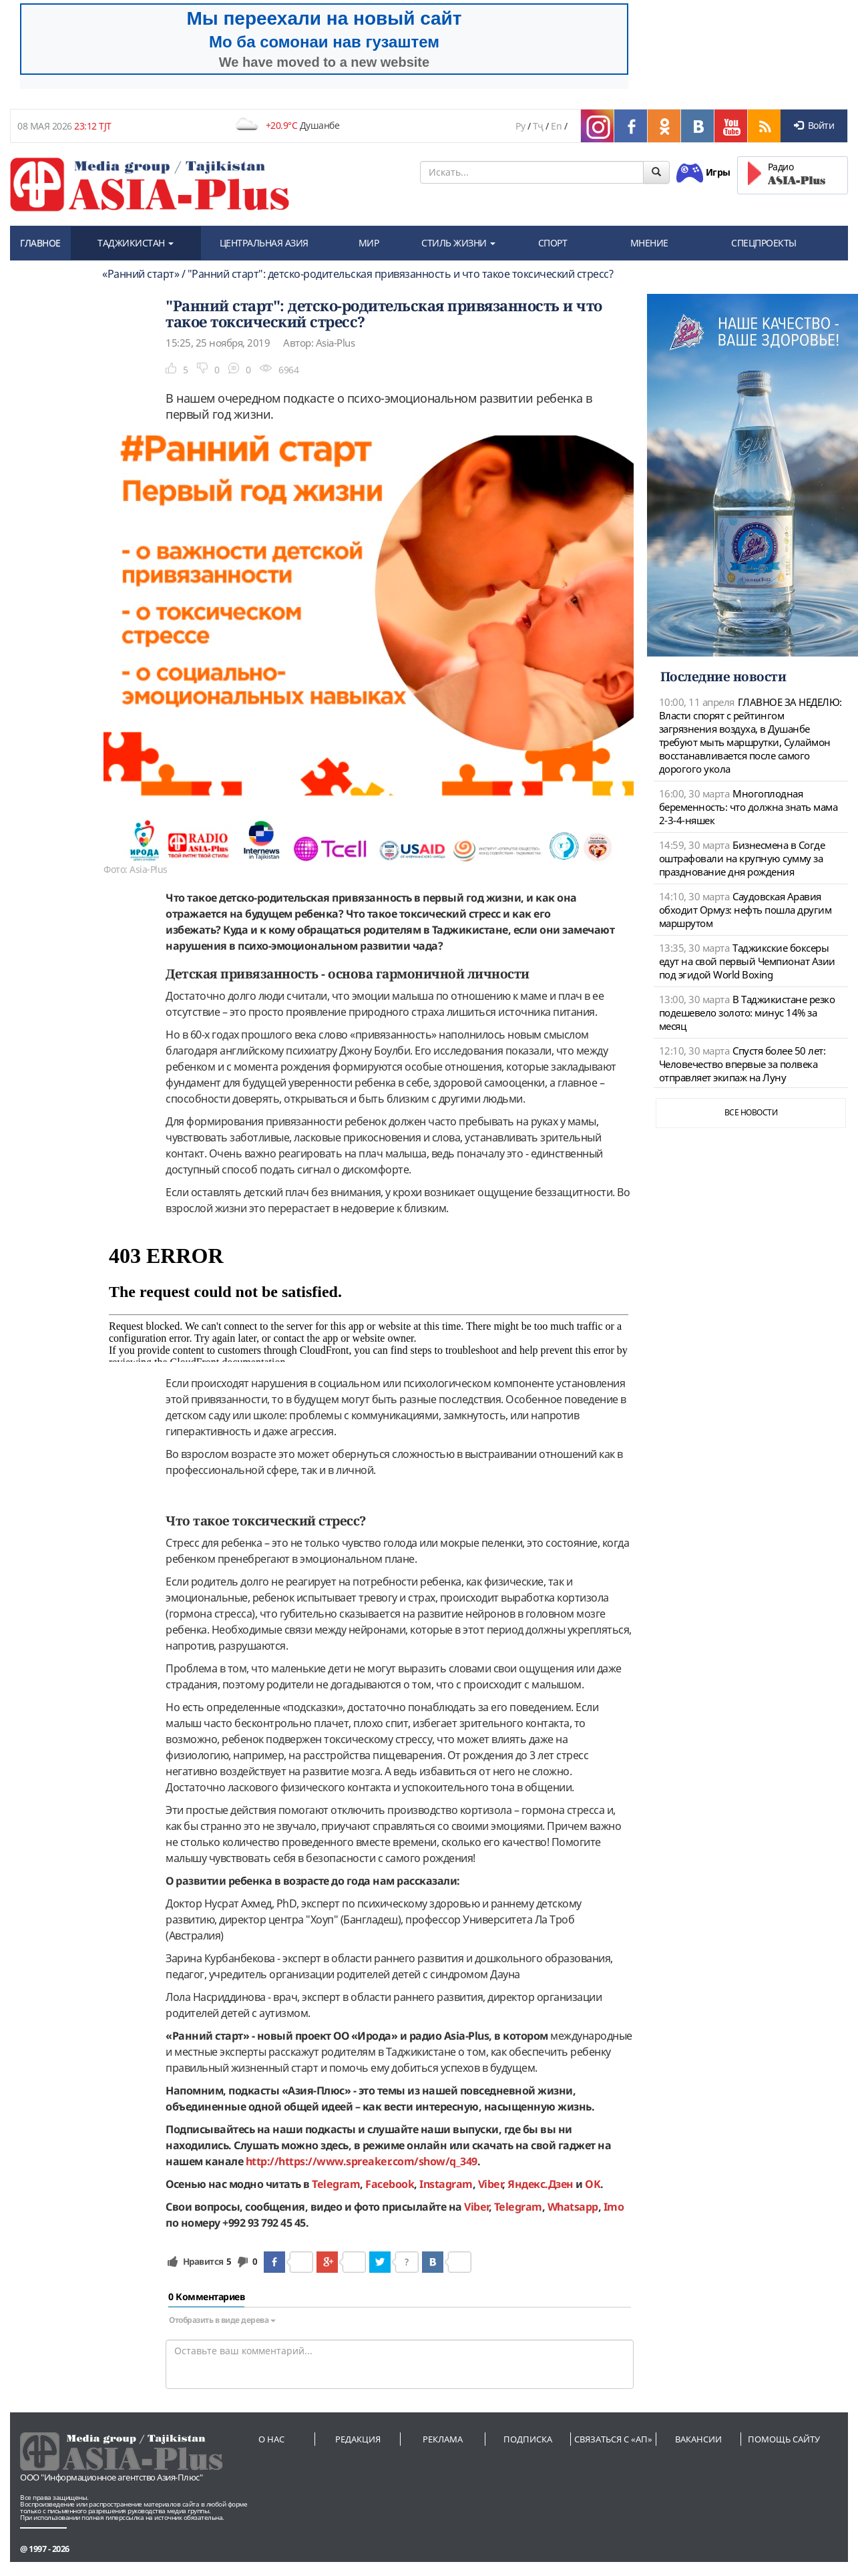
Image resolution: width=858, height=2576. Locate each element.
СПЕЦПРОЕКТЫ (764, 242)
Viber (476, 2206)
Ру (520, 126)
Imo (614, 2206)
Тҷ (538, 126)
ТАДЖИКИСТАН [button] (135, 242)
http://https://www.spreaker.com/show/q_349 (361, 2161)
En (556, 126)
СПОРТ (553, 242)
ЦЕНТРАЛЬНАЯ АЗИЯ (264, 242)
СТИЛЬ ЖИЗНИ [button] (458, 242)
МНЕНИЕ (649, 242)
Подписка (527, 2439)
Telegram (518, 2206)
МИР (369, 242)
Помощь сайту (784, 2439)
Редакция (358, 2439)
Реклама (443, 2439)
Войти (814, 125)
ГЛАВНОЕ (40, 242)
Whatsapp (573, 2206)
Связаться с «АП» (613, 2439)
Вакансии (698, 2439)
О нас (271, 2439)
